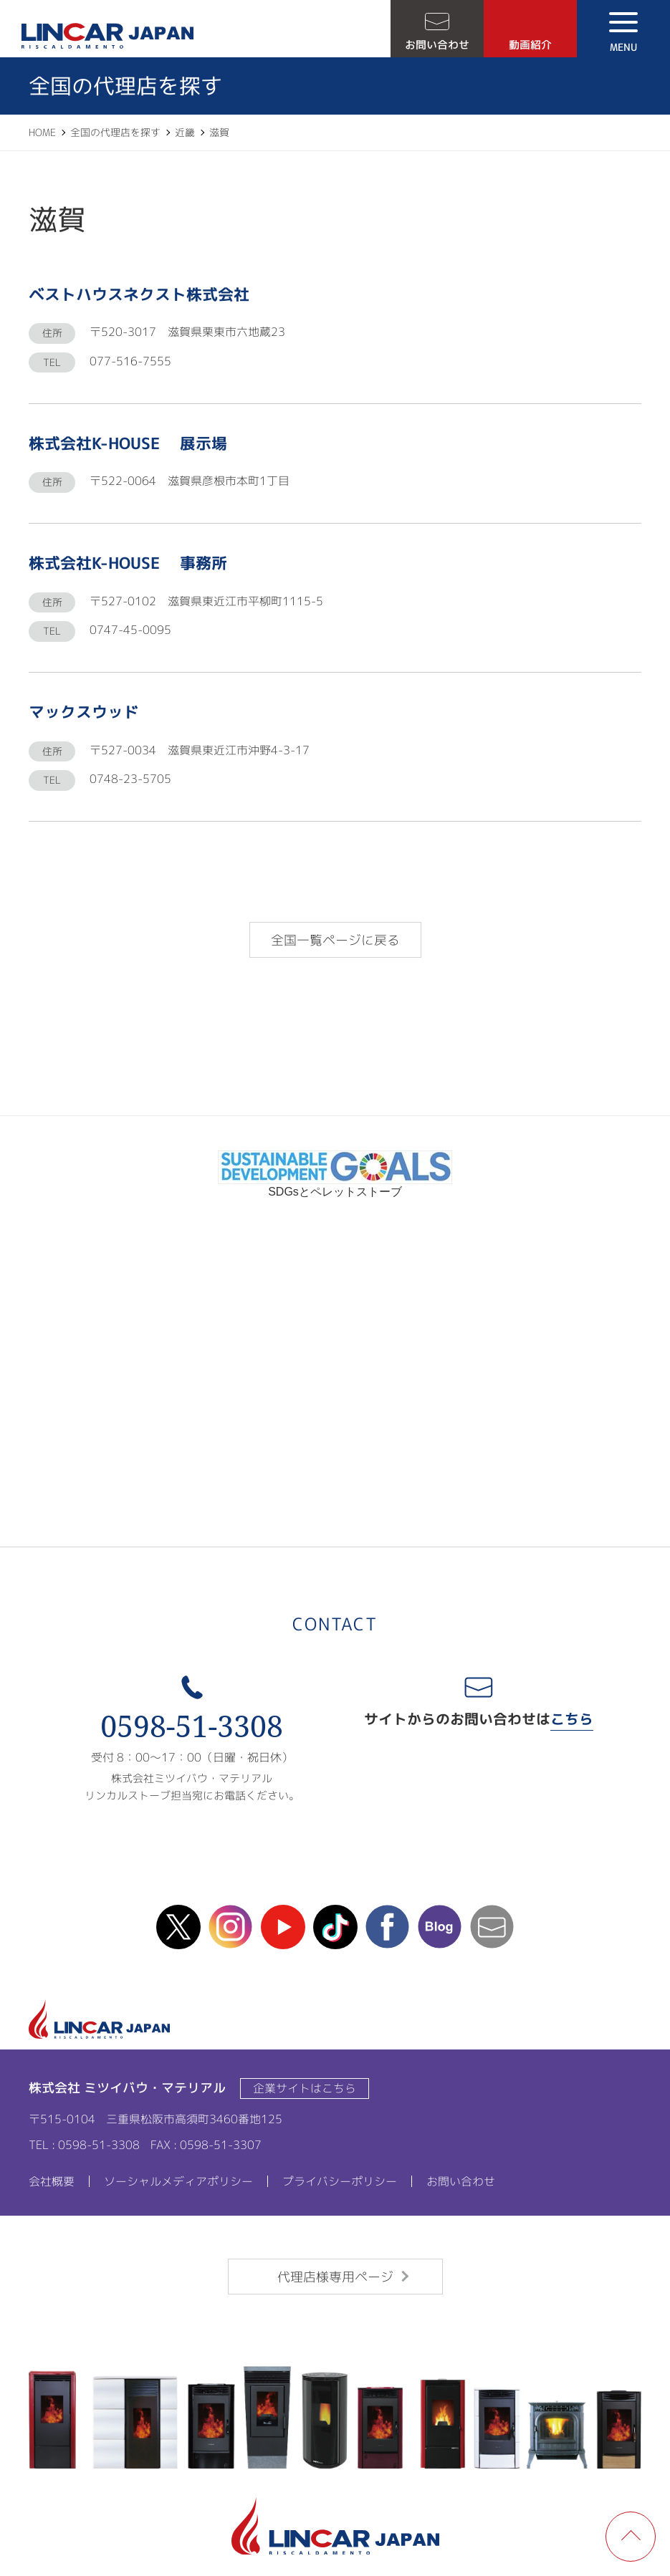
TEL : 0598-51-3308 (84, 2145)
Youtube (283, 1927)
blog (440, 1927)
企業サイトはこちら (304, 2088)
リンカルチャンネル (335, 1287)
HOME (42, 132)
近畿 (185, 132)
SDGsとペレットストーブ (335, 1186)
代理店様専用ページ (335, 2277)
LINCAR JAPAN (107, 36)
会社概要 (52, 2181)
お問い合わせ (437, 44)
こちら (571, 1718)
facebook (387, 1927)
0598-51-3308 (191, 1726)
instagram (231, 1927)
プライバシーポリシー (339, 2181)
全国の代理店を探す (115, 132)
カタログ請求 (335, 1354)
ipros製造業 (335, 1421)
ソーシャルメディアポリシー (178, 2181)
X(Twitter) (178, 1927)
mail (492, 1927)
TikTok (335, 1927)
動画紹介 (530, 44)
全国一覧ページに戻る (335, 940)
